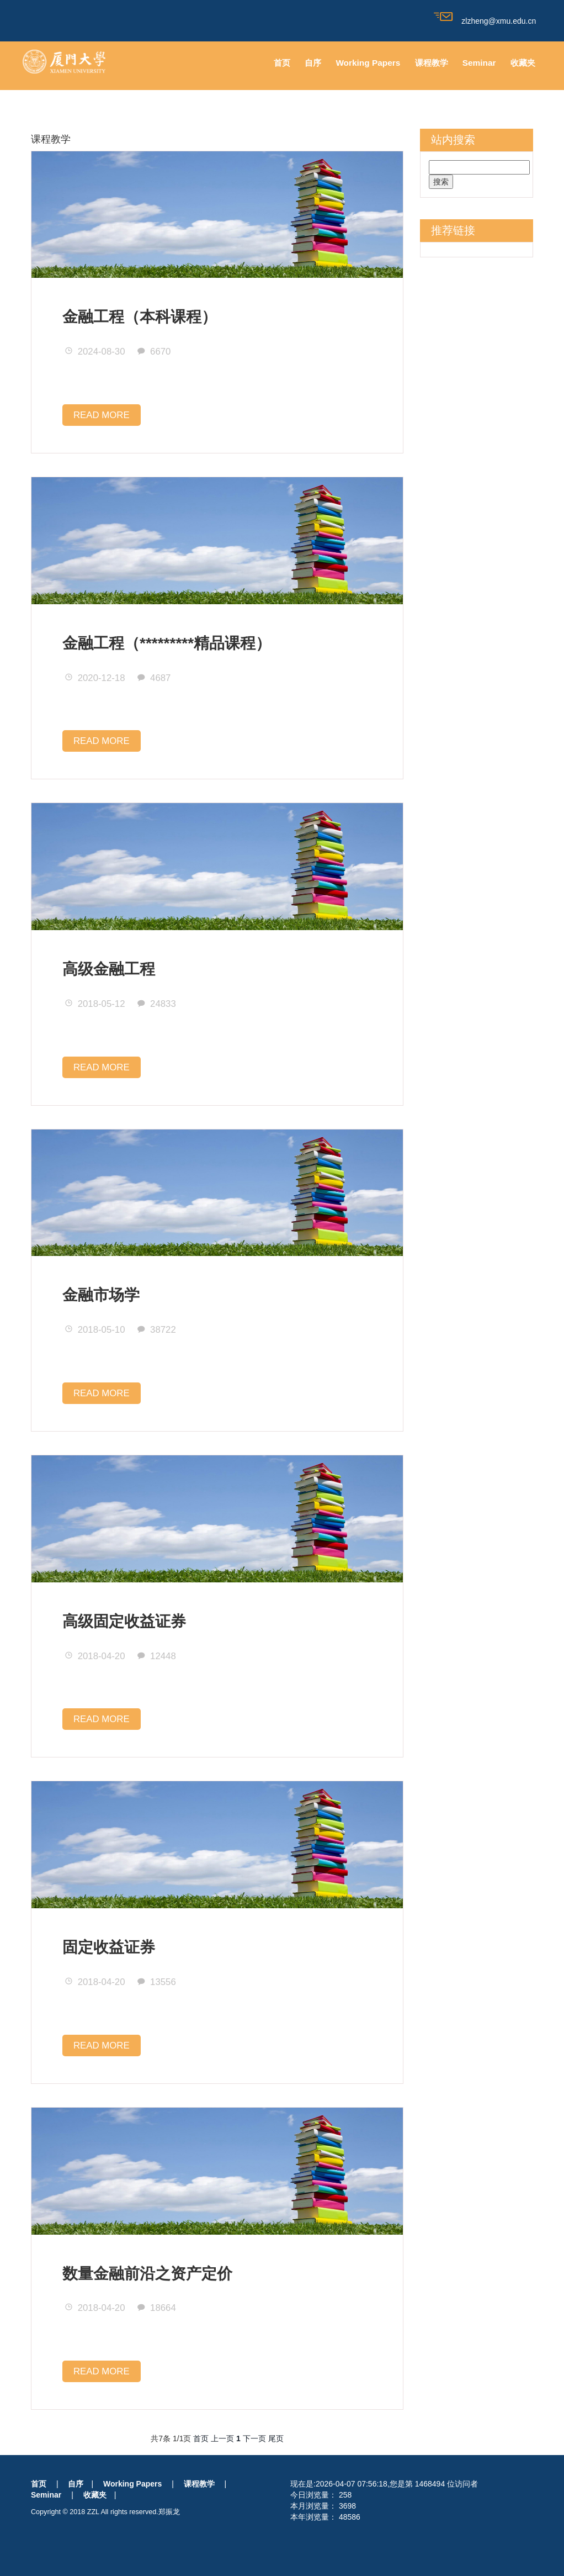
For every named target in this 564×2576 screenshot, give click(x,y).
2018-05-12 (95, 1004)
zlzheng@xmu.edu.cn (485, 21)
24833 (156, 1004)
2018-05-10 (95, 1329)
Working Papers (368, 62)
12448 (156, 1656)
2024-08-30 (95, 351)
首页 (282, 62)
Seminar (479, 62)
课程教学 (431, 62)
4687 (154, 678)
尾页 (276, 2438)
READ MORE (101, 415)
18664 (156, 2308)
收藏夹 (522, 62)
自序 (313, 62)
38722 (156, 1329)
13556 (156, 1982)
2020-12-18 (95, 678)
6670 (154, 351)
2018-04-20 (95, 1656)
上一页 (222, 2438)
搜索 (441, 181)
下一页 (254, 2438)
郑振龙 (169, 2512)
